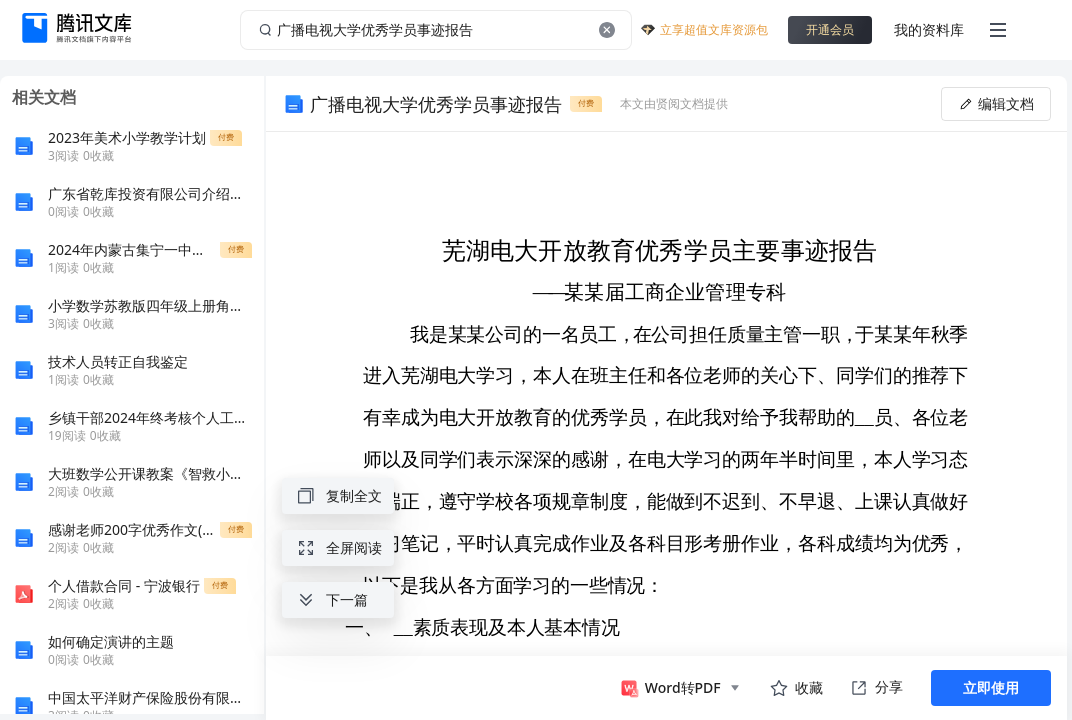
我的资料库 (929, 29)
